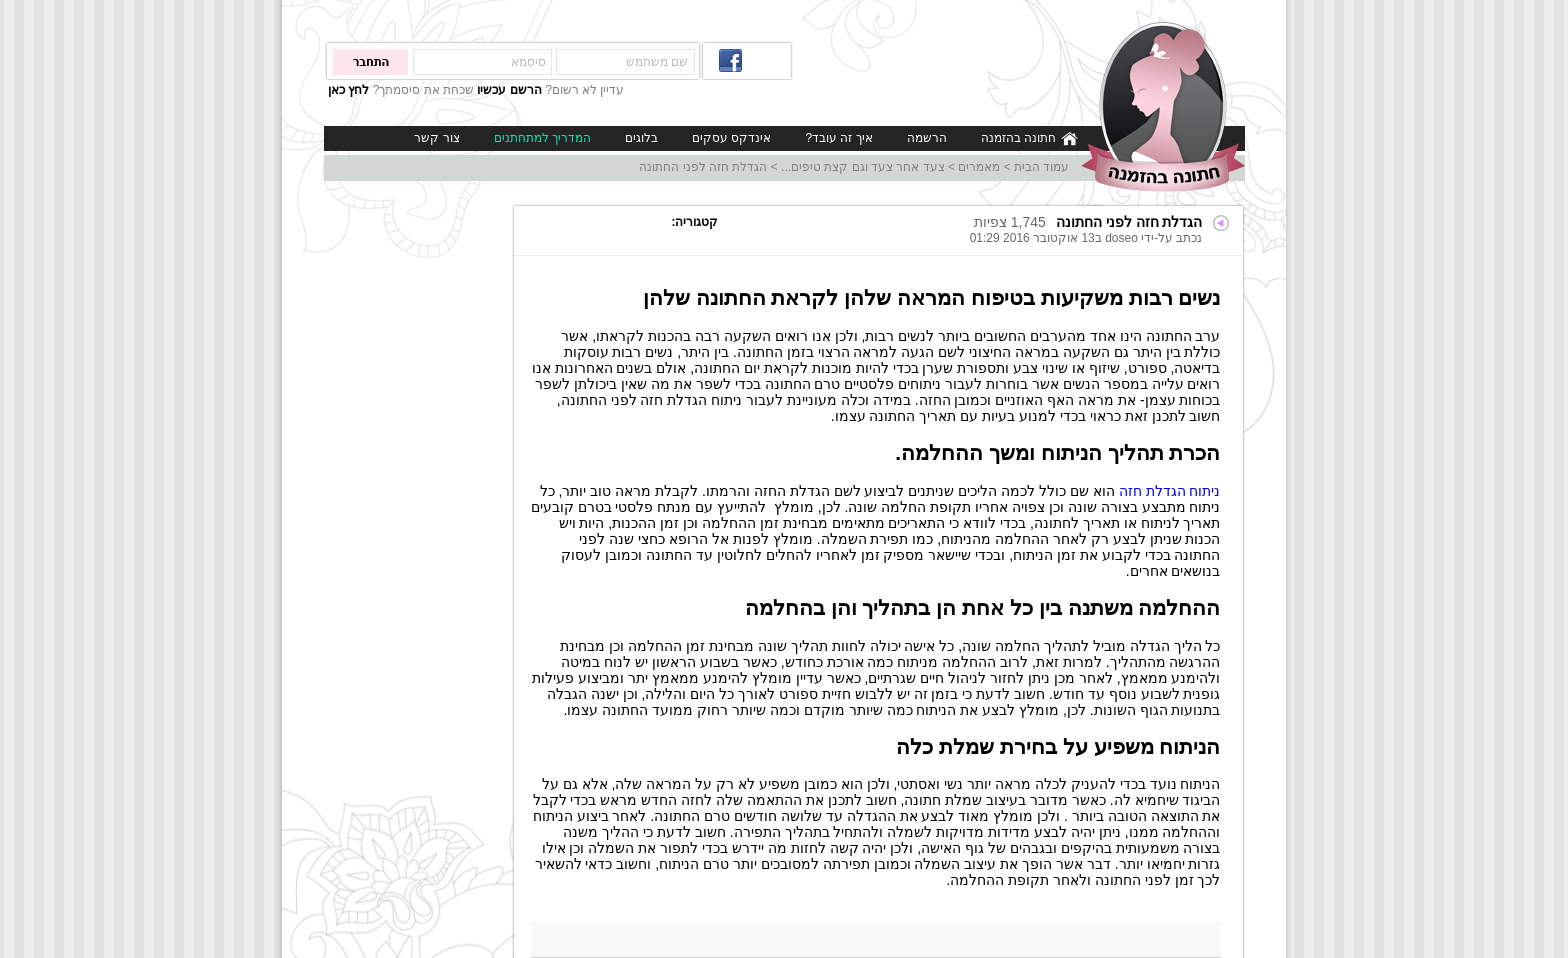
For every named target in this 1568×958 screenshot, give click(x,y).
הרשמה (927, 138)
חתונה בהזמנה (1029, 138)
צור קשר (436, 138)
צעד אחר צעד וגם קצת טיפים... (863, 167)
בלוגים (641, 138)
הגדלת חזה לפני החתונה (703, 167)
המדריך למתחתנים (542, 138)
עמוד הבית (1041, 167)
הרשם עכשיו (509, 90)
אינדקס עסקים (731, 138)
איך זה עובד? (838, 138)
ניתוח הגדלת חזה (1170, 491)
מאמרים (979, 167)
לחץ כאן (348, 90)
